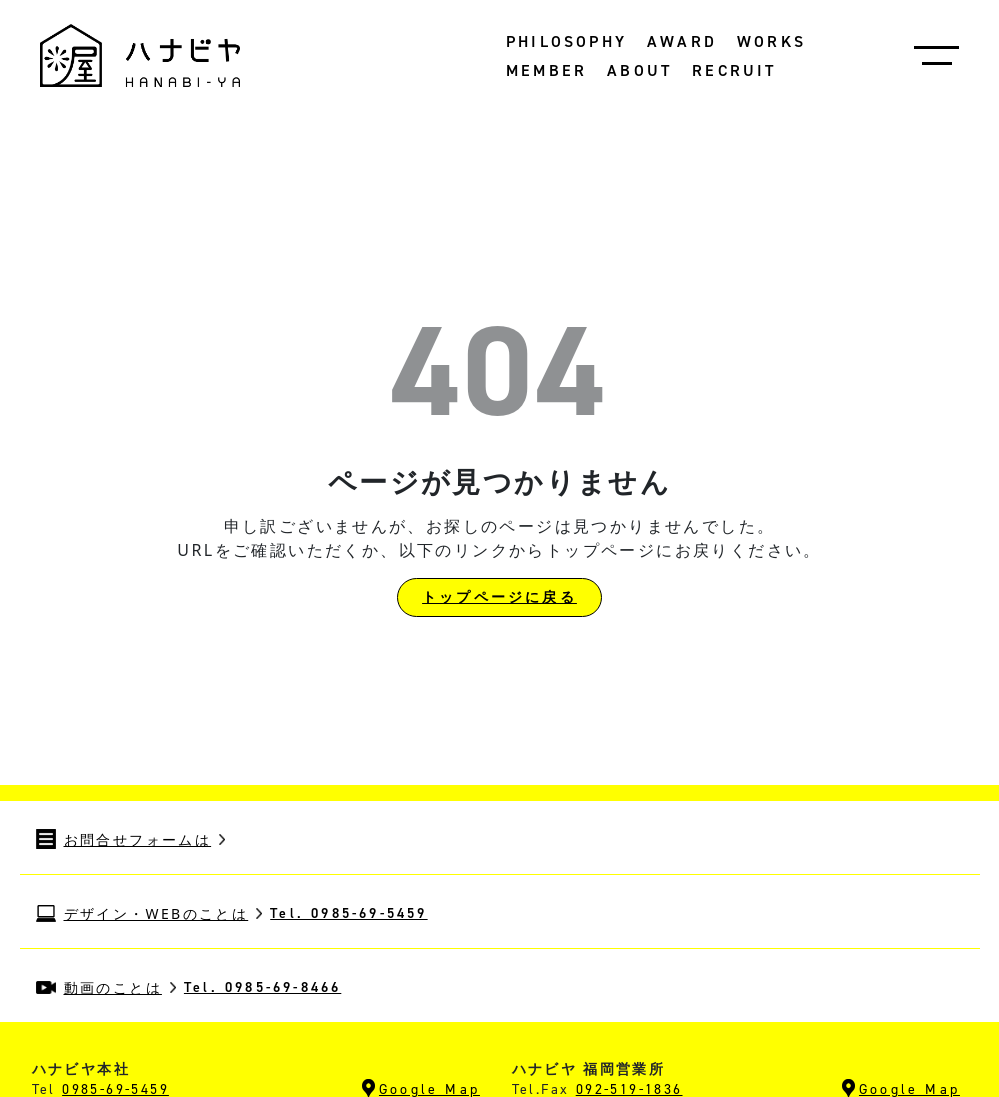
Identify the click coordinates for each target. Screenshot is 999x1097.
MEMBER (546, 70)
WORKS (771, 41)
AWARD (682, 41)
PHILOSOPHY (566, 41)
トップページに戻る (499, 597)
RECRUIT (734, 70)
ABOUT (639, 70)
